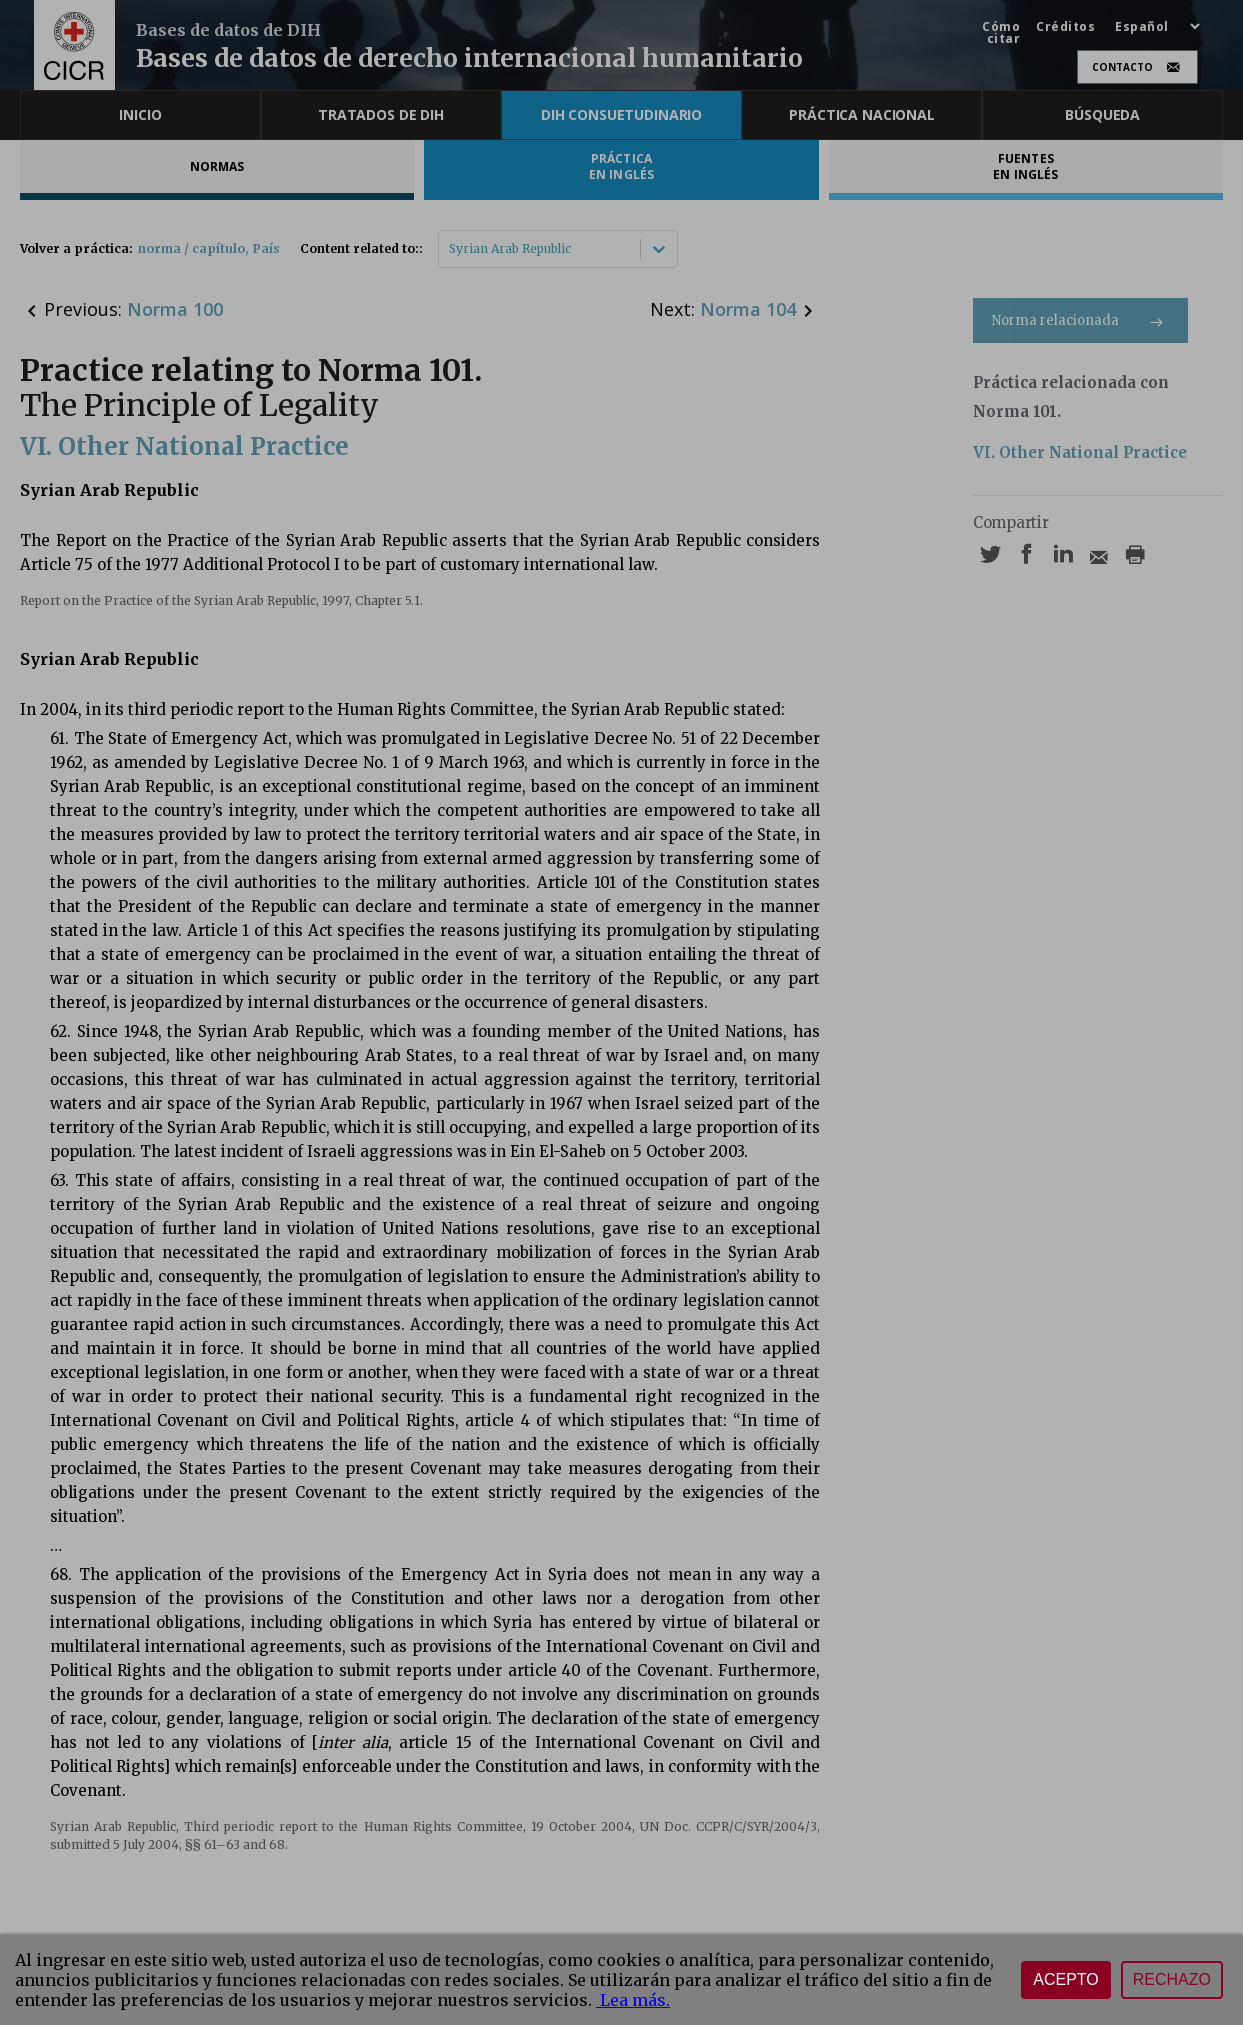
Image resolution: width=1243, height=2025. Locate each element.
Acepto (1066, 1979)
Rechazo (1172, 1979)
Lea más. (633, 2000)
